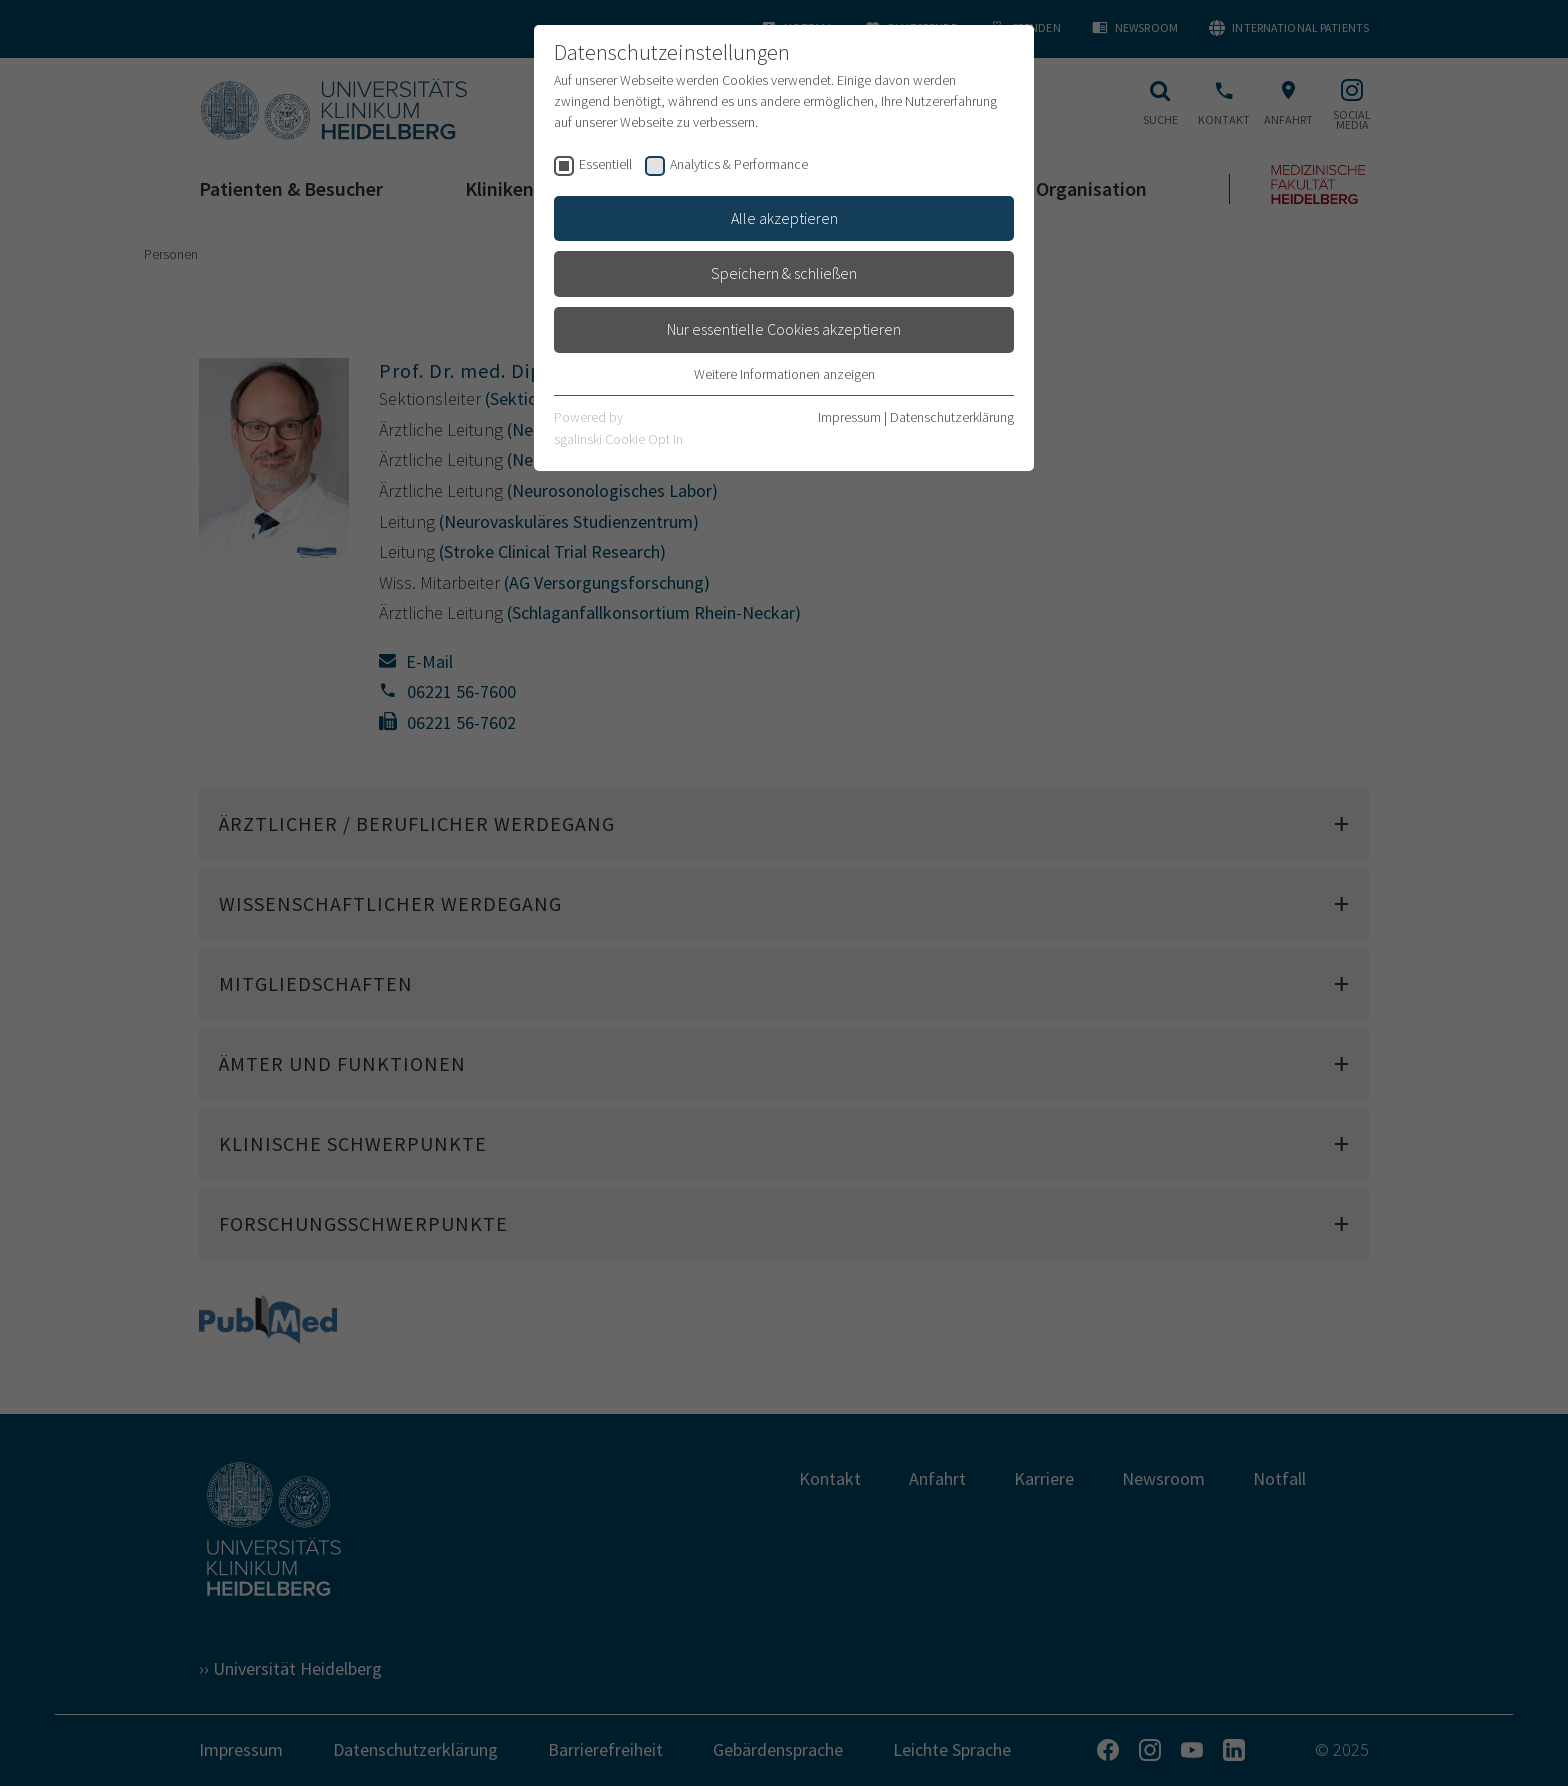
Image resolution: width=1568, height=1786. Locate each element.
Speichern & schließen (784, 273)
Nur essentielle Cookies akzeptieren (784, 329)
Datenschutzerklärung (952, 417)
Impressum (849, 417)
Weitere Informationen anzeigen (784, 374)
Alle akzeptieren (784, 218)
